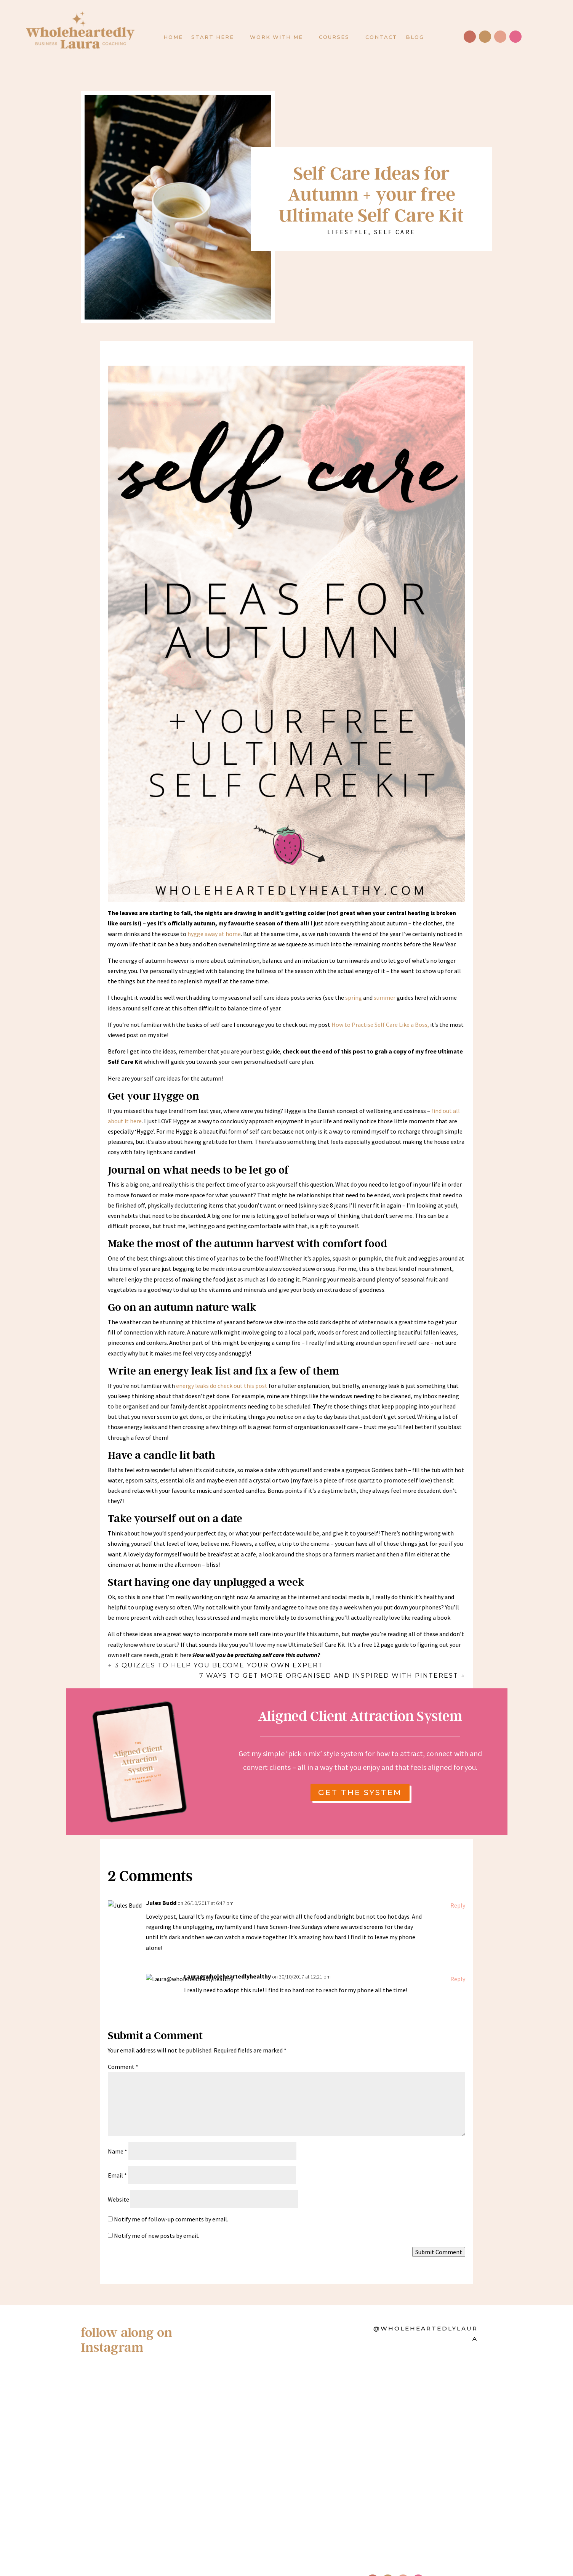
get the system (360, 1792)
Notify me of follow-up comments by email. (171, 2195)
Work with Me (276, 37)
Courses (334, 37)
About (125, 2453)
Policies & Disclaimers (221, 2453)
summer (384, 997)
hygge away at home (214, 934)
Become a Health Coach (155, 2464)
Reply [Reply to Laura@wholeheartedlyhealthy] (457, 1955)
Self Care (395, 232)
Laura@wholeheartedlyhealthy (227, 1952)
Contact (381, 37)
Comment (123, 2043)
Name (117, 2127)
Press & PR (292, 2453)
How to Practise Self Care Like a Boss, (380, 1024)
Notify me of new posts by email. (156, 2212)
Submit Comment (438, 2228)
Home (173, 37)
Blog (415, 37)
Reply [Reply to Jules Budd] (457, 1881)
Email (117, 2151)
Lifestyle (347, 232)
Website (118, 2175)
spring (353, 997)
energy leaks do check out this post (221, 1385)
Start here (212, 37)
